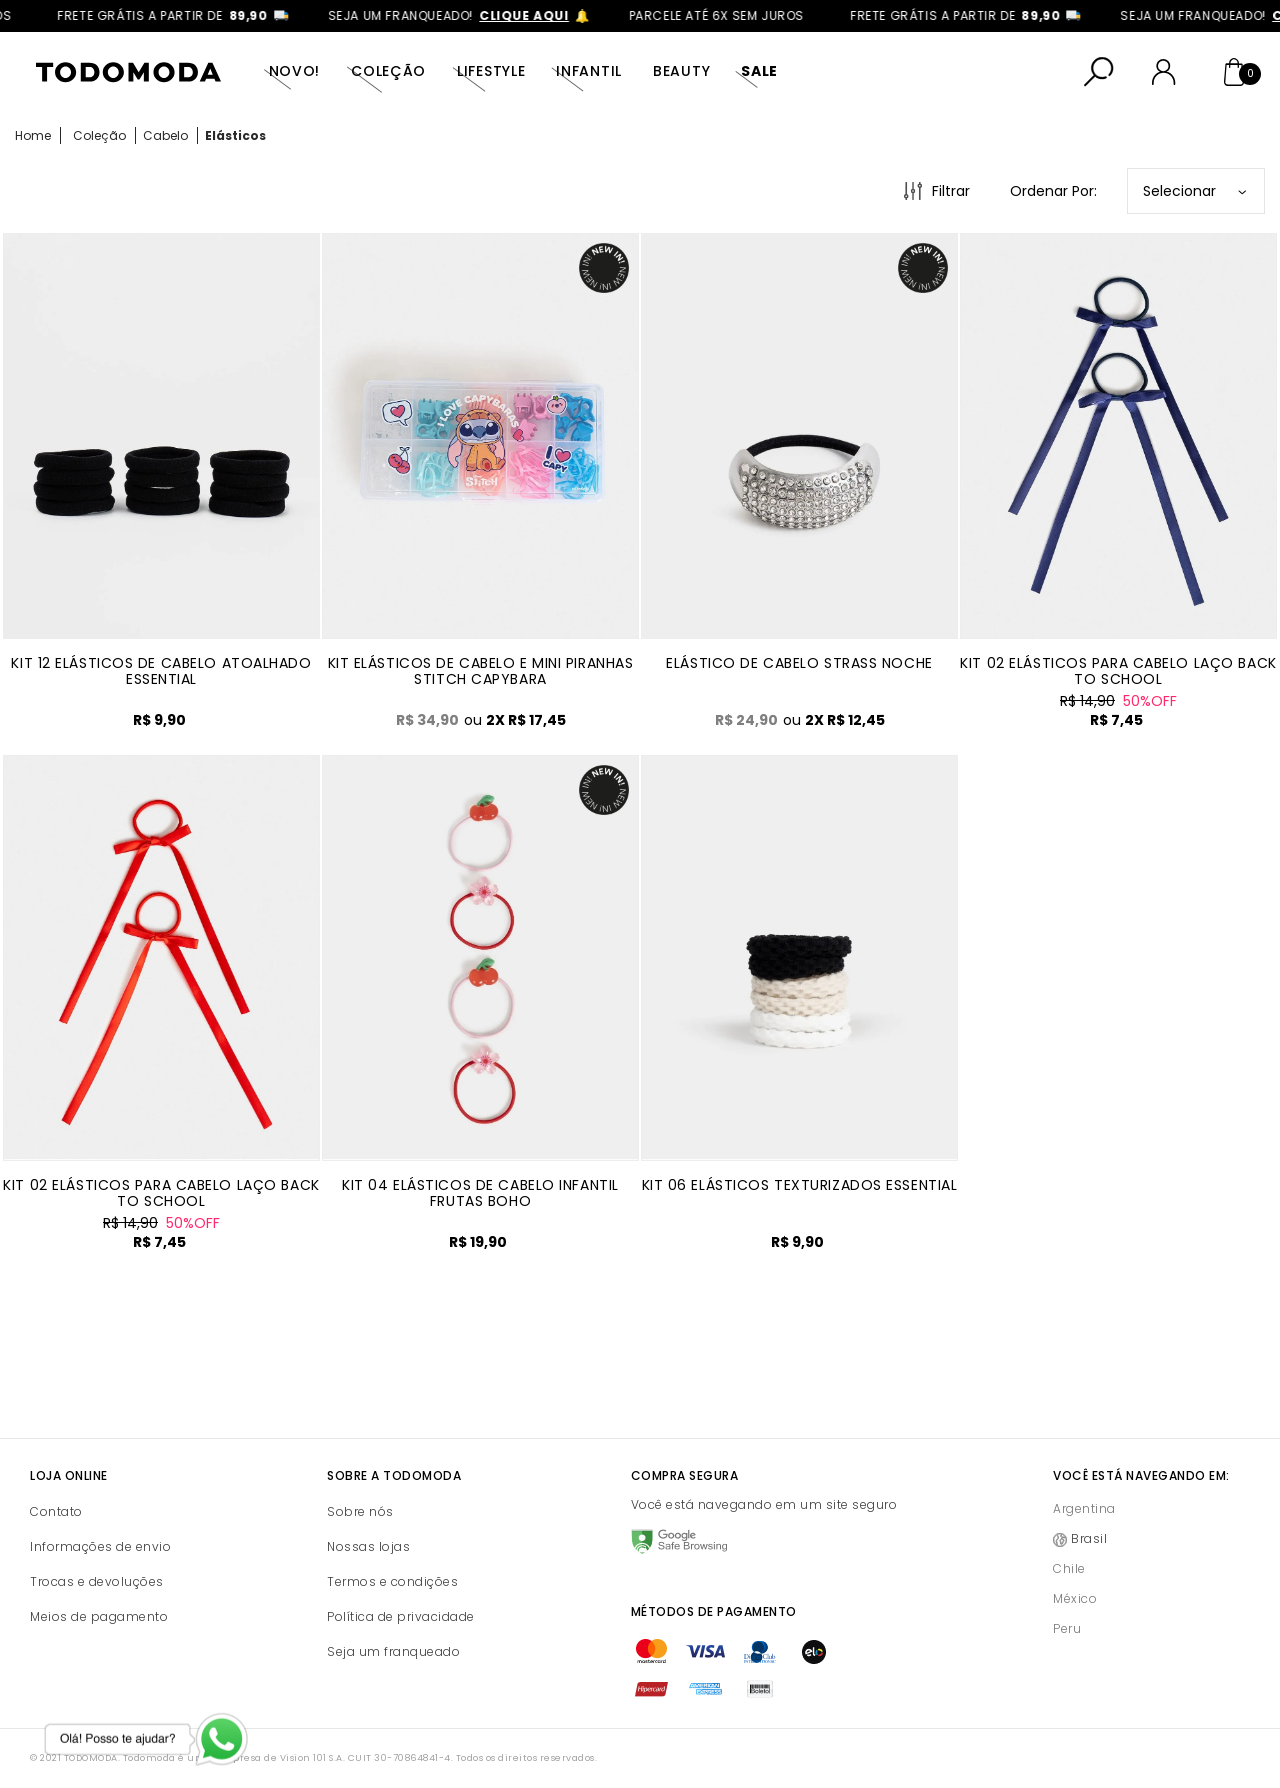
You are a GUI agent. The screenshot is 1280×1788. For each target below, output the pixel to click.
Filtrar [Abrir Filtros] (951, 191)
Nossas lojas (368, 1546)
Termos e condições (392, 1581)
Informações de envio (100, 1546)
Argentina (1084, 1508)
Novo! (295, 71)
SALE (759, 71)
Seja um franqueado (393, 1651)
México (1075, 1598)
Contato (56, 1511)
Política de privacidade (401, 1616)
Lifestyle (491, 71)
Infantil (589, 71)
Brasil (1089, 1538)
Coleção (388, 71)
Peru (1067, 1628)
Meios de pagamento (99, 1616)
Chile (1069, 1568)
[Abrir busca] (1099, 72)
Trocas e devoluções (97, 1581)
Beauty (681, 71)
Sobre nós (360, 1511)
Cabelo (165, 135)
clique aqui (542, 15)
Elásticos (235, 135)
